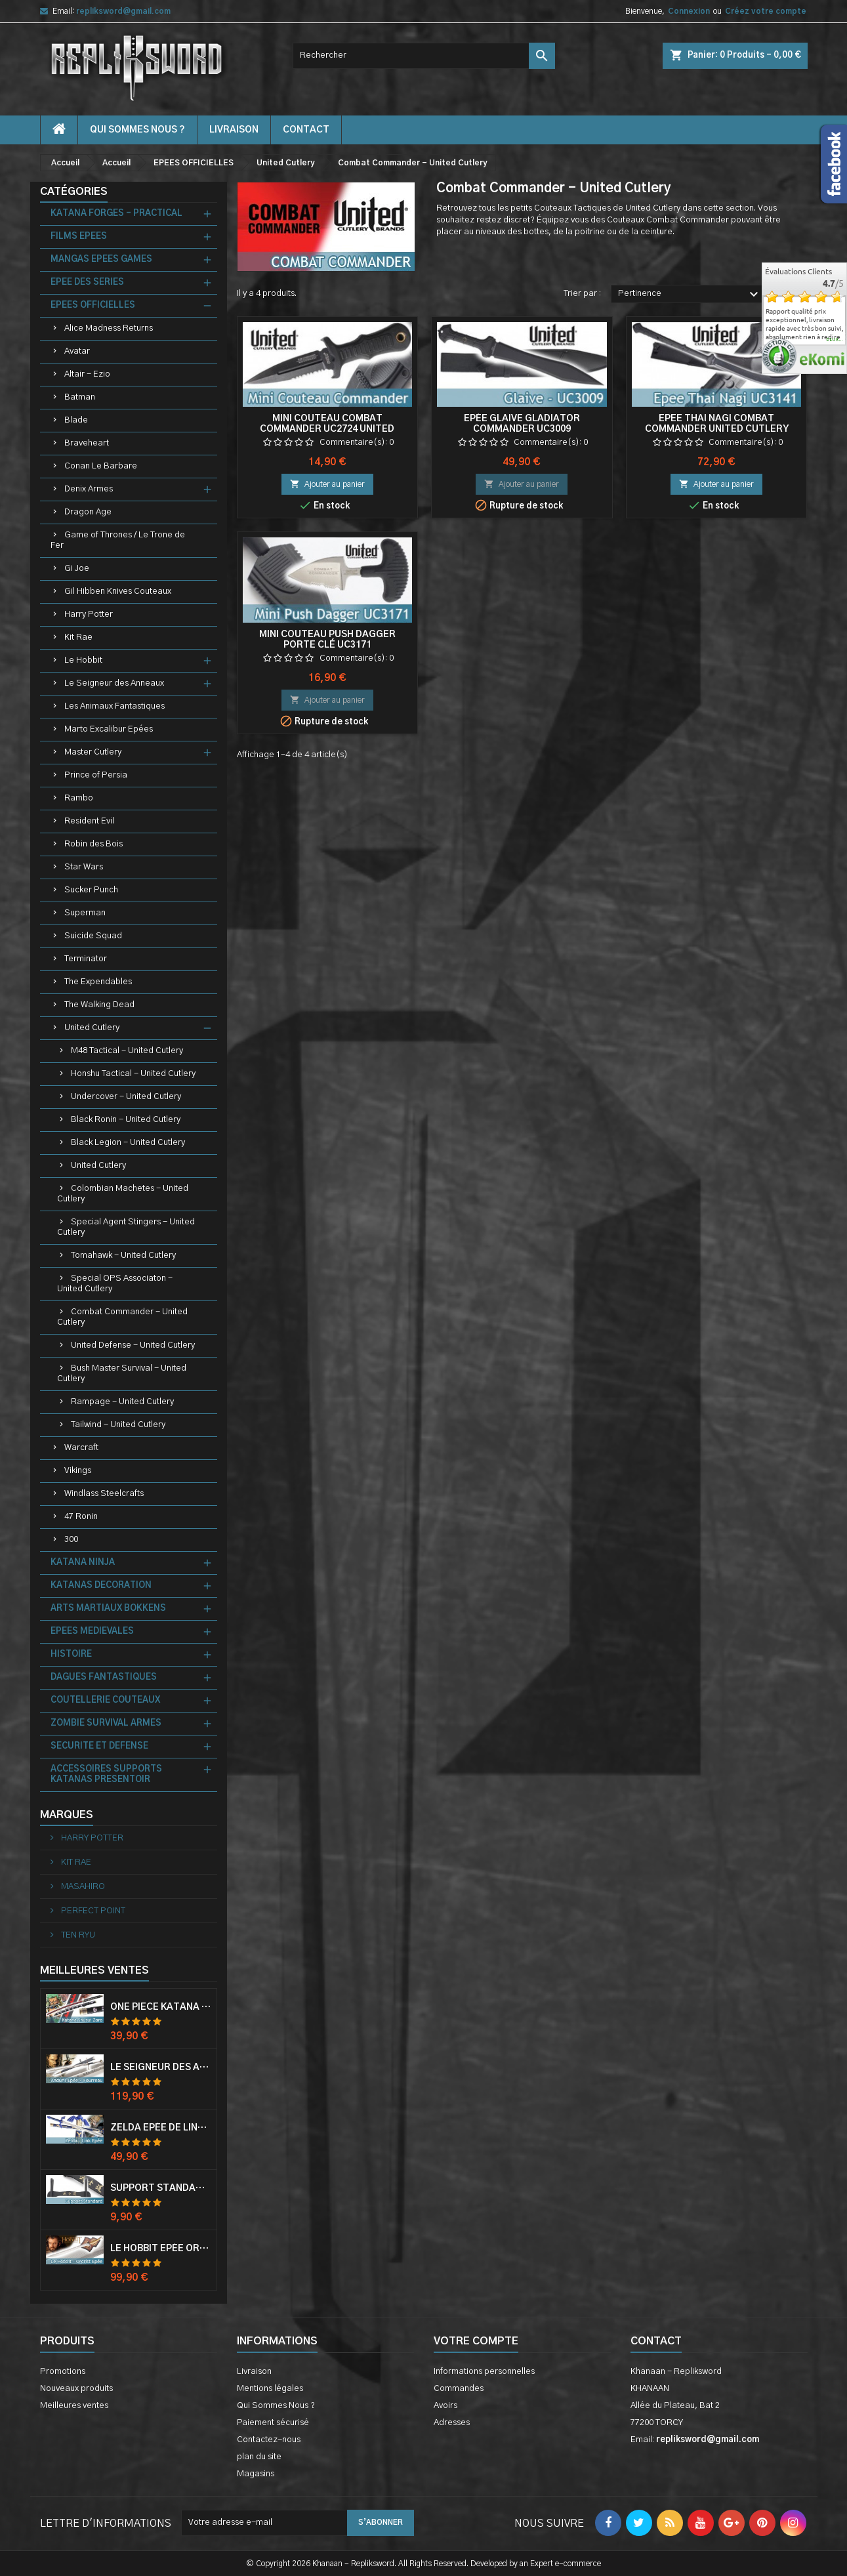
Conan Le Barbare (100, 466)
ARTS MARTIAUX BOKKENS (108, 1608)
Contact (656, 2341)
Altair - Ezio (87, 374)
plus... (835, 340)
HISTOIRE (71, 1654)
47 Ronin (81, 1516)
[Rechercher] (424, 56)
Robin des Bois (93, 844)
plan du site (259, 2457)
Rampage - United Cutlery (122, 1402)
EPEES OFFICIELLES (93, 305)
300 (71, 1539)
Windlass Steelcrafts (104, 1493)
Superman (85, 913)
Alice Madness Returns (108, 328)
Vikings (77, 1470)
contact (306, 130)
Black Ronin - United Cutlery (125, 1119)
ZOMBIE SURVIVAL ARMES (106, 1723)
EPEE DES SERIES (87, 282)
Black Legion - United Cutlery (128, 1142)
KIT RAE (75, 1862)
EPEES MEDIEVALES (92, 1631)
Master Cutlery (92, 752)
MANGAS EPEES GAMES (101, 259)
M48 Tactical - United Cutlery (127, 1051)
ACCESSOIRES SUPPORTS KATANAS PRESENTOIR (106, 1774)
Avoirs (445, 2405)
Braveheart (86, 443)
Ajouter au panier (327, 484)
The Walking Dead (99, 1005)
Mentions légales (270, 2388)
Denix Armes (88, 489)
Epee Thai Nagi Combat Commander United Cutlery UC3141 (717, 429)
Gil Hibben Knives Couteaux (117, 591)
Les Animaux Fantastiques (114, 706)
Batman (79, 397)
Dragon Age (88, 512)
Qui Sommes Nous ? (137, 130)
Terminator (85, 959)
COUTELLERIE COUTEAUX (105, 1700)
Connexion (689, 11)
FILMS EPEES (79, 236)
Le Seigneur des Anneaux (114, 683)
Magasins (255, 2474)
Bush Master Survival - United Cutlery (121, 1373)
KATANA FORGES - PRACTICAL (116, 213)
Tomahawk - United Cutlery (123, 1255)
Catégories (74, 191)
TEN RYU (77, 1935)
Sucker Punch (91, 890)
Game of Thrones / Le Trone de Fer (118, 540)
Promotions (62, 2371)
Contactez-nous (268, 2440)
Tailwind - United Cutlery (118, 1425)
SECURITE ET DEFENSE (99, 1746)
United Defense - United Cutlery (133, 1345)
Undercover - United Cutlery (126, 1096)
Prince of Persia (95, 775)
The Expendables (98, 982)
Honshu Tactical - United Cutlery (133, 1074)
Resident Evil (89, 821)
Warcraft (81, 1448)
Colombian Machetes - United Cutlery (122, 1193)
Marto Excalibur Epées (108, 729)
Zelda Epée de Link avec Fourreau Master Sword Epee (160, 2127)
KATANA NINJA (83, 1562)
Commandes (459, 2388)
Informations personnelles (484, 2371)
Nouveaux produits (76, 2388)
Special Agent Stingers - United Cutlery (126, 1227)
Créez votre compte (765, 11)
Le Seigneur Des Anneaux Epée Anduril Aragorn (160, 2067)
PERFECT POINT (92, 1911)
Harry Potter (88, 614)
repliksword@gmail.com (123, 11)
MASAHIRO (82, 1886)
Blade (76, 420)
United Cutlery (91, 1028)
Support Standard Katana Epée (160, 2188)
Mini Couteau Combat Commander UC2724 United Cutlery (327, 429)
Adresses (452, 2423)
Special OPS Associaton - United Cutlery (115, 1283)
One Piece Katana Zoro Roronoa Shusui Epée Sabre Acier (160, 2007)
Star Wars (83, 867)
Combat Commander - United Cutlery (122, 1317)
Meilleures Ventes (94, 1970)
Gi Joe (76, 568)
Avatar (77, 351)
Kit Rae (78, 637)
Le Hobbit (83, 660)
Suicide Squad (93, 936)
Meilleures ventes (74, 2405)
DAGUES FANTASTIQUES (104, 1677)
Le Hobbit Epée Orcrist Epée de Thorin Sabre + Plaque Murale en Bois (160, 2248)
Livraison (233, 130)
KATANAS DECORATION (101, 1585)
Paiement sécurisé (273, 2423)
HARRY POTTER (91, 1838)
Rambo (78, 798)
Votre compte (476, 2341)
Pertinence (690, 294)
